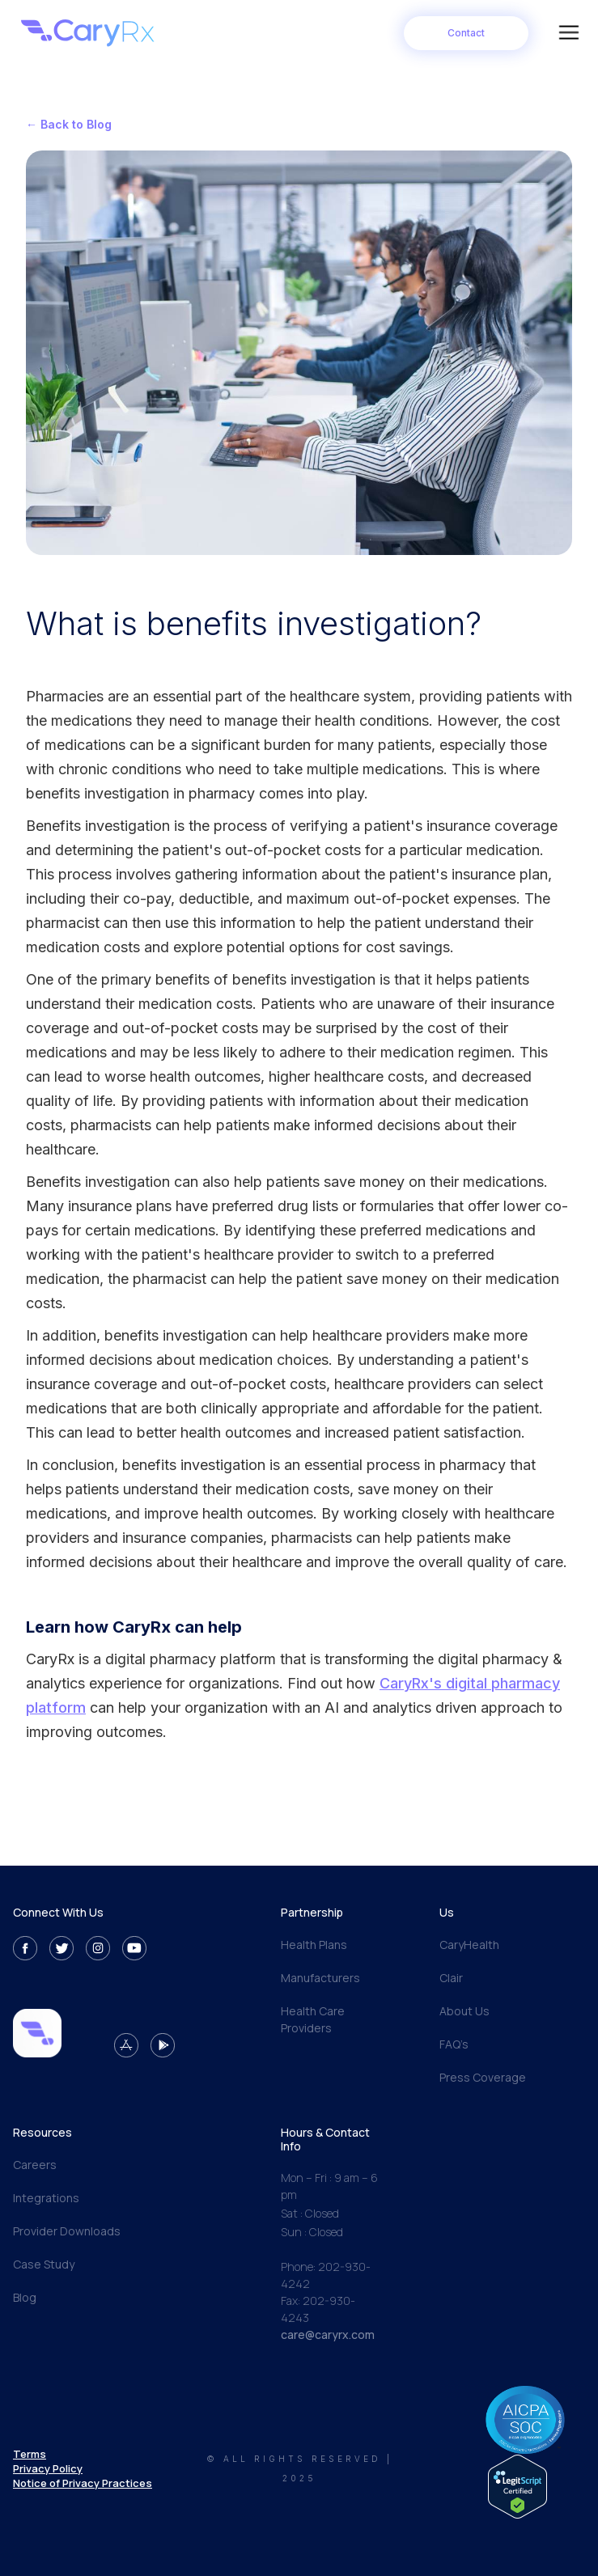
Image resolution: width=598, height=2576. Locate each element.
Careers (35, 2164)
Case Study (43, 2264)
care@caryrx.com (328, 2334)
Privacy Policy (48, 2468)
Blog (24, 2297)
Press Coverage (482, 2077)
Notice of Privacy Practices (82, 2483)
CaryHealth (469, 1944)
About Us (464, 2011)
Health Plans (314, 1944)
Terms (29, 2454)
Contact (466, 33)
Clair (451, 1977)
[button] (569, 33)
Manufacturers (320, 1977)
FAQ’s (454, 2044)
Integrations (46, 2197)
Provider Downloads (67, 2231)
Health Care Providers (313, 2019)
